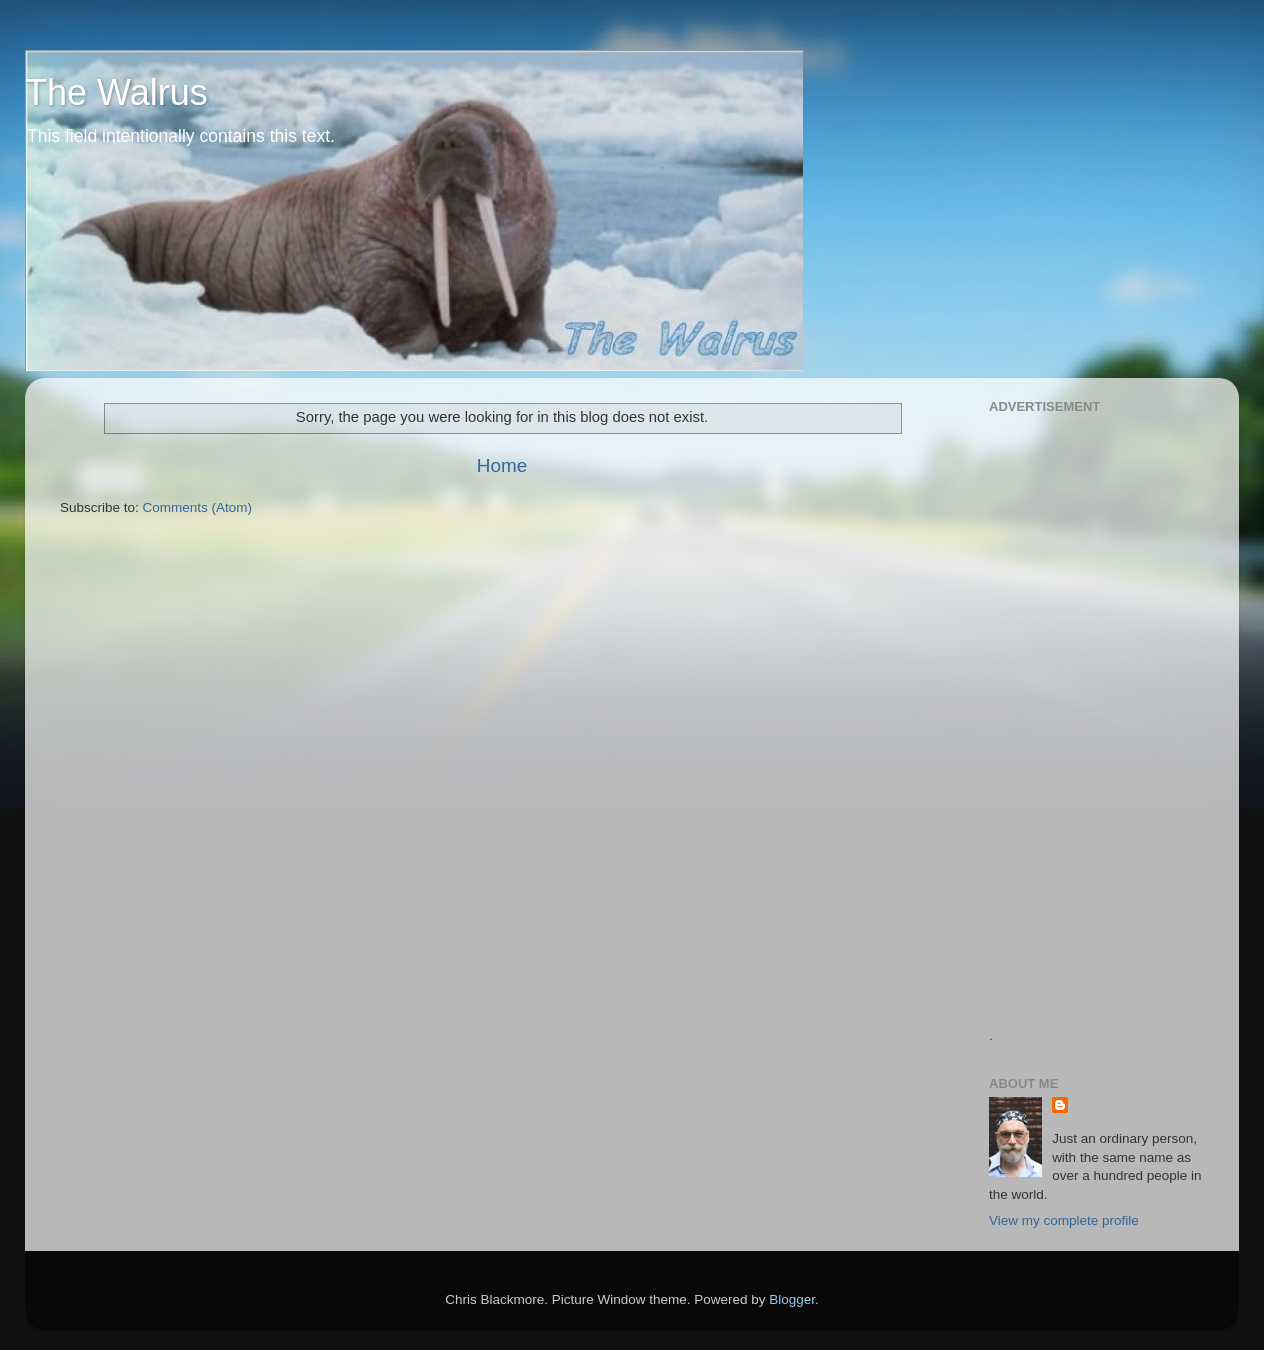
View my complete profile (1064, 1220)
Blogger (792, 1299)
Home (502, 465)
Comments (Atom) (198, 507)
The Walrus (116, 92)
